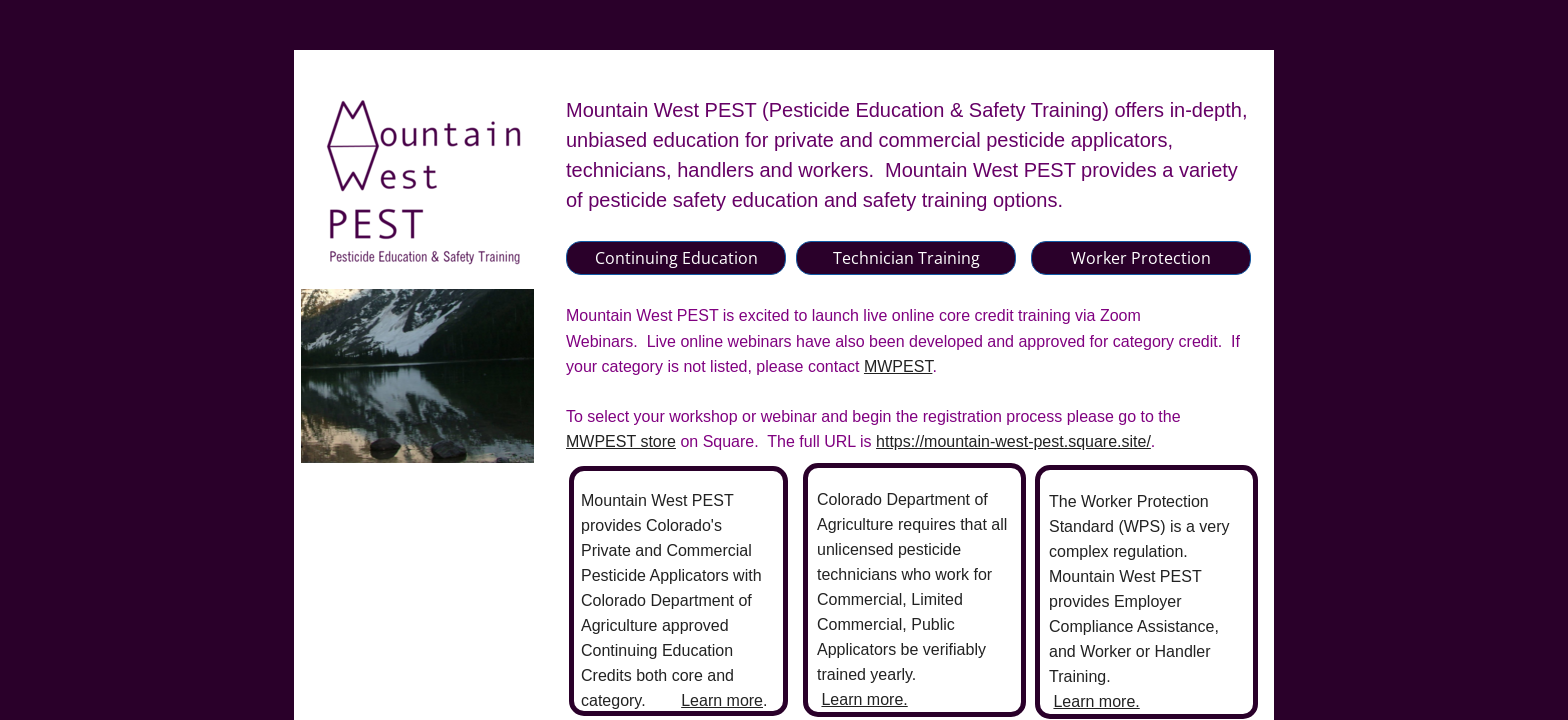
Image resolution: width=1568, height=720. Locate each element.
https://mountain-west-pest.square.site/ (1013, 441)
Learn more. (864, 699)
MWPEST (898, 366)
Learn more (722, 700)
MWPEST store (621, 441)
